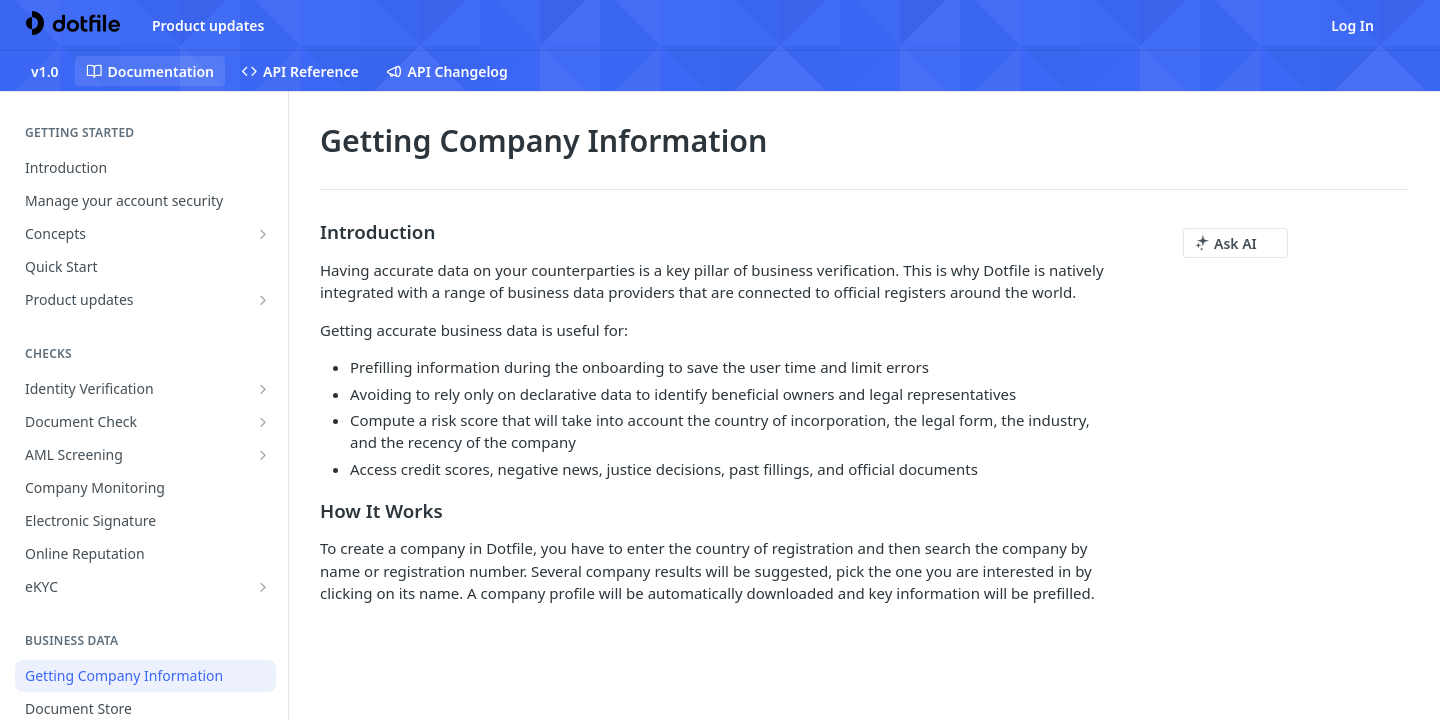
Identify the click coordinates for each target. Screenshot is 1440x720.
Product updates (208, 25)
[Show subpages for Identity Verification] (263, 389)
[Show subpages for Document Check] (263, 422)
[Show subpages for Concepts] (263, 234)
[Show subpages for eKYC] (263, 587)
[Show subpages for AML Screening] (263, 455)
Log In (1352, 25)
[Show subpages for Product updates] (263, 300)
